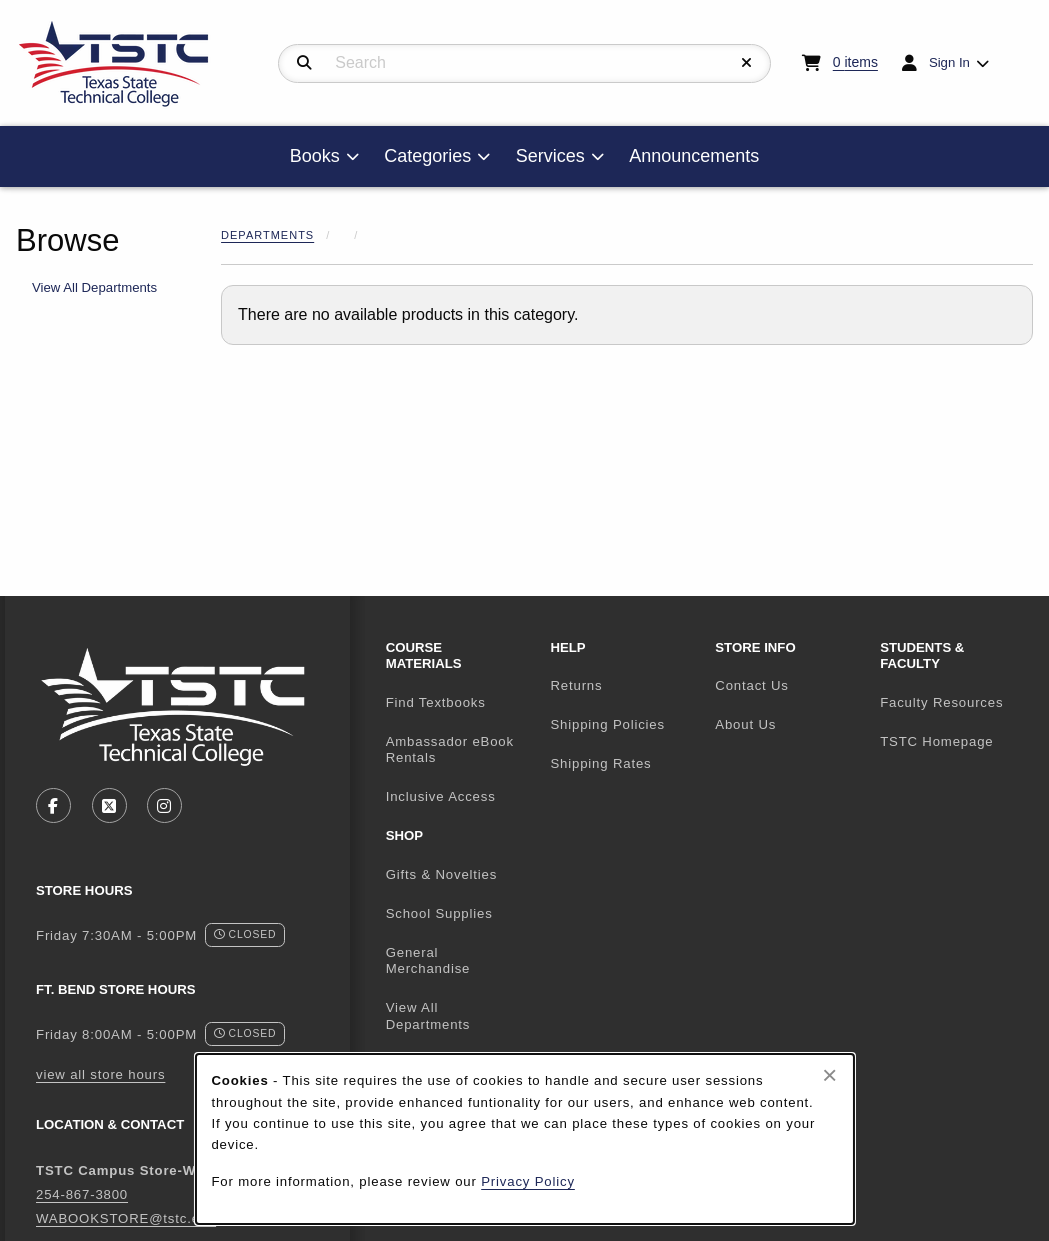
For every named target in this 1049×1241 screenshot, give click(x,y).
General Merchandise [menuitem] (428, 961)
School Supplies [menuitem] (439, 913)
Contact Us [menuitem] (751, 685)
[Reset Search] (747, 63)
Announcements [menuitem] (694, 156)
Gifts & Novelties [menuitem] (442, 874)
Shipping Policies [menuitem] (607, 724)
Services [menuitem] (550, 156)
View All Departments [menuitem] (428, 1016)
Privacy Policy (528, 1181)
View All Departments (94, 287)
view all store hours (100, 1074)
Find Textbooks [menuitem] (436, 702)
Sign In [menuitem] (949, 62)
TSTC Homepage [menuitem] (954, 741)
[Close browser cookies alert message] (829, 1075)
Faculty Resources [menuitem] (941, 702)
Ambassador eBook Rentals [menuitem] (450, 750)
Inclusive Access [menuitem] (441, 796)
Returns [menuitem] (576, 685)
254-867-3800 (82, 1194)
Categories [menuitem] (427, 156)
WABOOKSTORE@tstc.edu (126, 1218)
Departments (267, 235)
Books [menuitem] (315, 156)
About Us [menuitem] (745, 724)
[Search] (304, 63)
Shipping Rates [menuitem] (600, 763)
